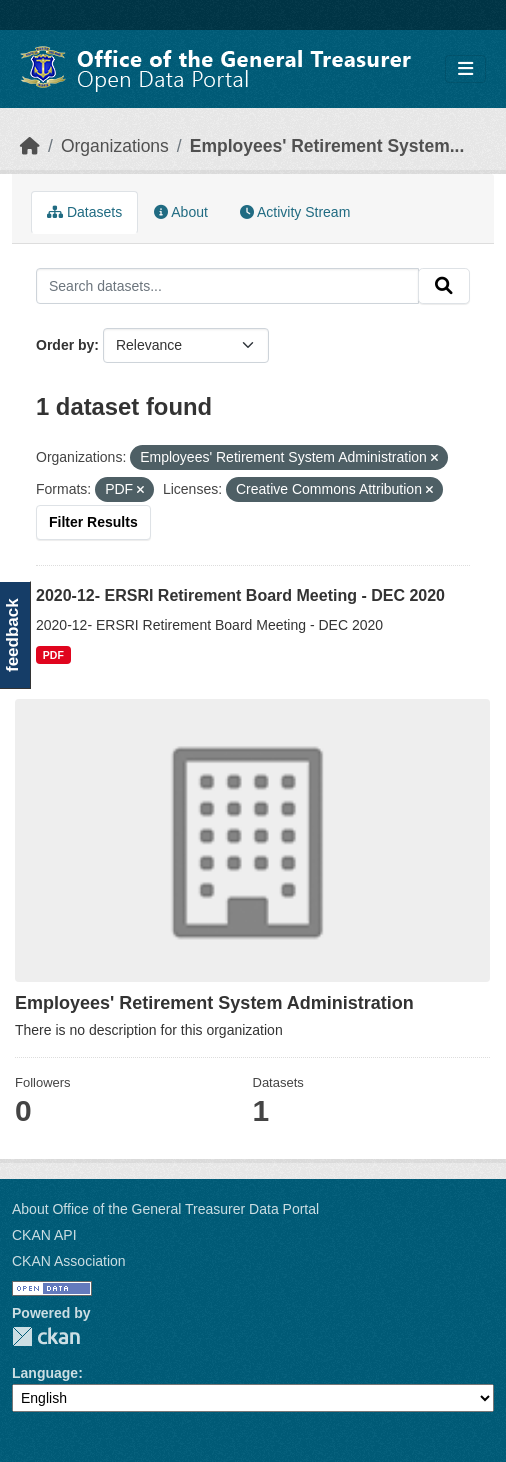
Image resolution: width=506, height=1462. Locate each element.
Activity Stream (295, 212)
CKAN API (44, 1235)
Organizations (115, 146)
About (181, 212)
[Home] (30, 146)
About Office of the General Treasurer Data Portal (165, 1209)
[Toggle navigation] (465, 69)
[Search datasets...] (227, 286)
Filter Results (93, 522)
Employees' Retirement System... (327, 146)
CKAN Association (69, 1261)
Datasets (84, 212)
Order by (65, 345)
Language (45, 1373)
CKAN (46, 1336)
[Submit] (444, 286)
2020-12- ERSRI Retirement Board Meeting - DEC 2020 (240, 595)
